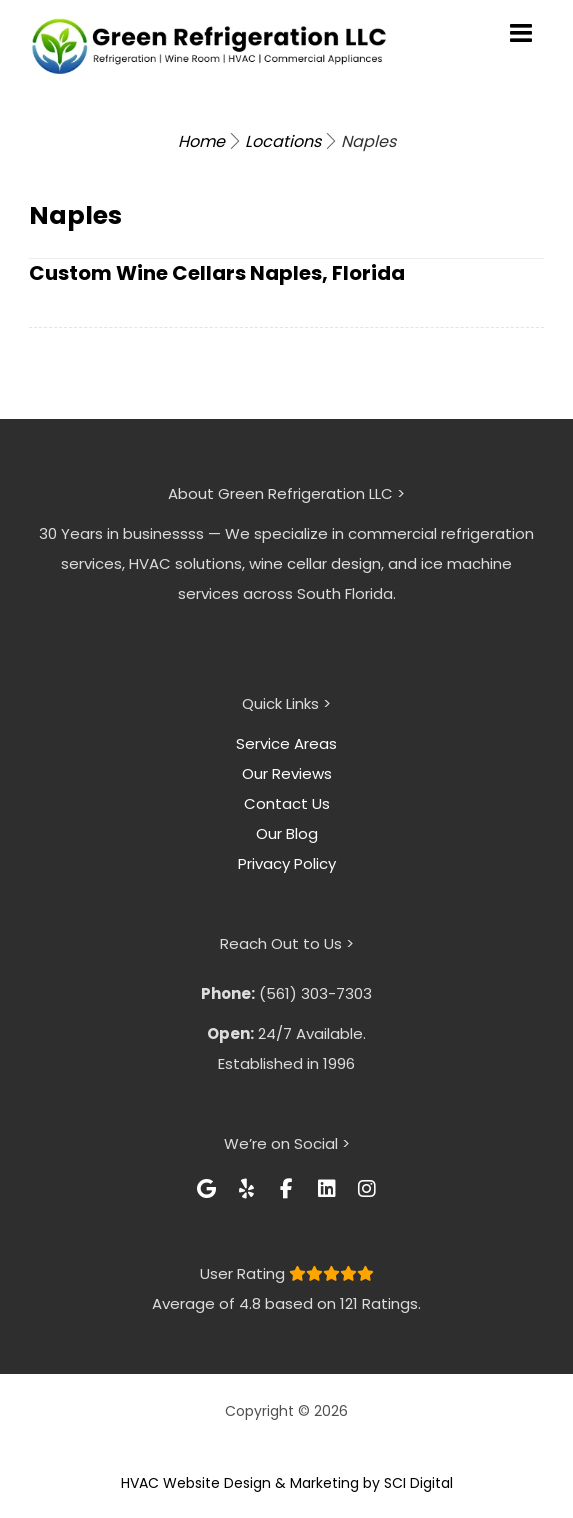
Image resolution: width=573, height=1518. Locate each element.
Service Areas (286, 743)
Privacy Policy (287, 863)
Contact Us (287, 803)
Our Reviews (287, 773)
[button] (207, 1189)
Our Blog (287, 833)
